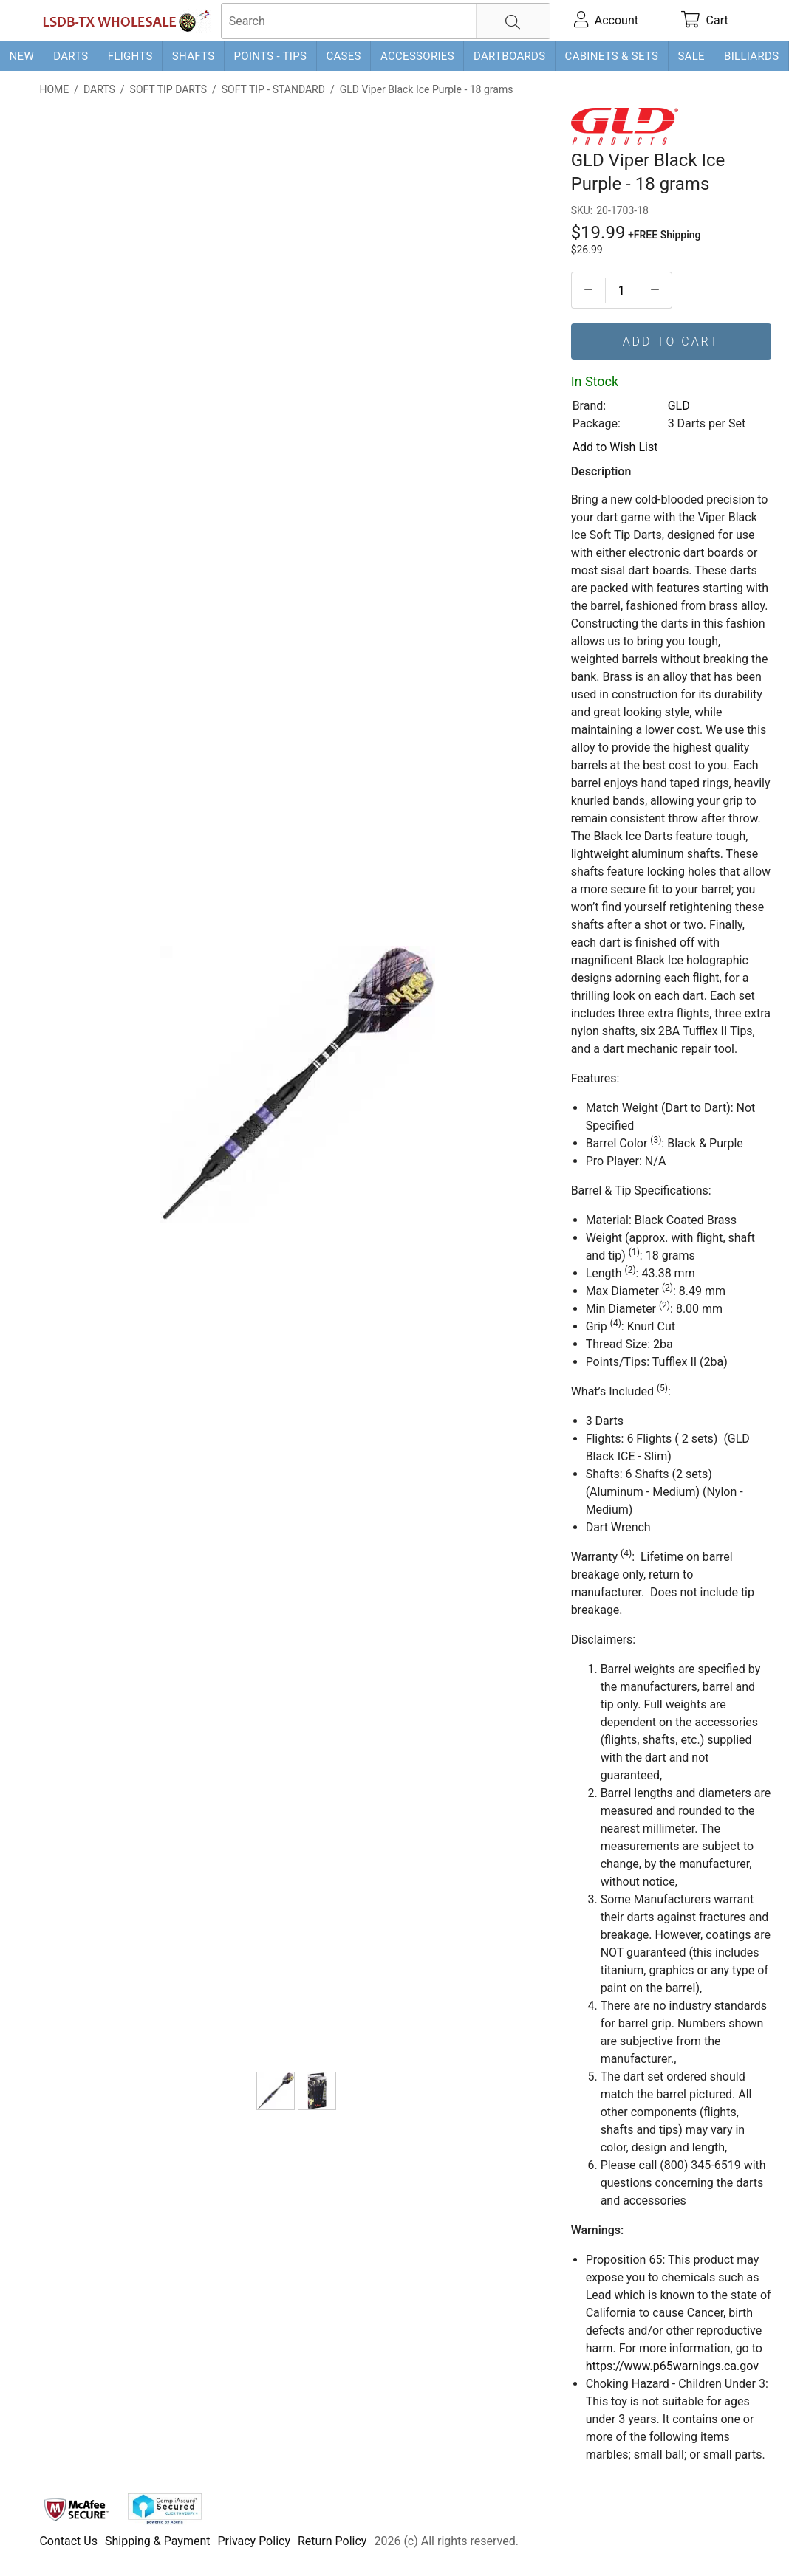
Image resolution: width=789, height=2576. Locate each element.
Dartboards (509, 56)
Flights (130, 56)
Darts (70, 56)
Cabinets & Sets (612, 56)
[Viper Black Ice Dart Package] (317, 2091)
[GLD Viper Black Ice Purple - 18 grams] (275, 2091)
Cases (343, 56)
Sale (691, 56)
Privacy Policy (253, 2541)
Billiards (751, 56)
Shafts (193, 56)
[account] (606, 21)
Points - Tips (270, 56)
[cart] (705, 21)
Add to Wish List (615, 447)
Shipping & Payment (158, 2541)
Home (54, 89)
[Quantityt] (621, 290)
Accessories (417, 56)
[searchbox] (385, 21)
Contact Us (68, 2541)
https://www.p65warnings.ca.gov (672, 2366)
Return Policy (332, 2541)
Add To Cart (671, 341)
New (22, 56)
